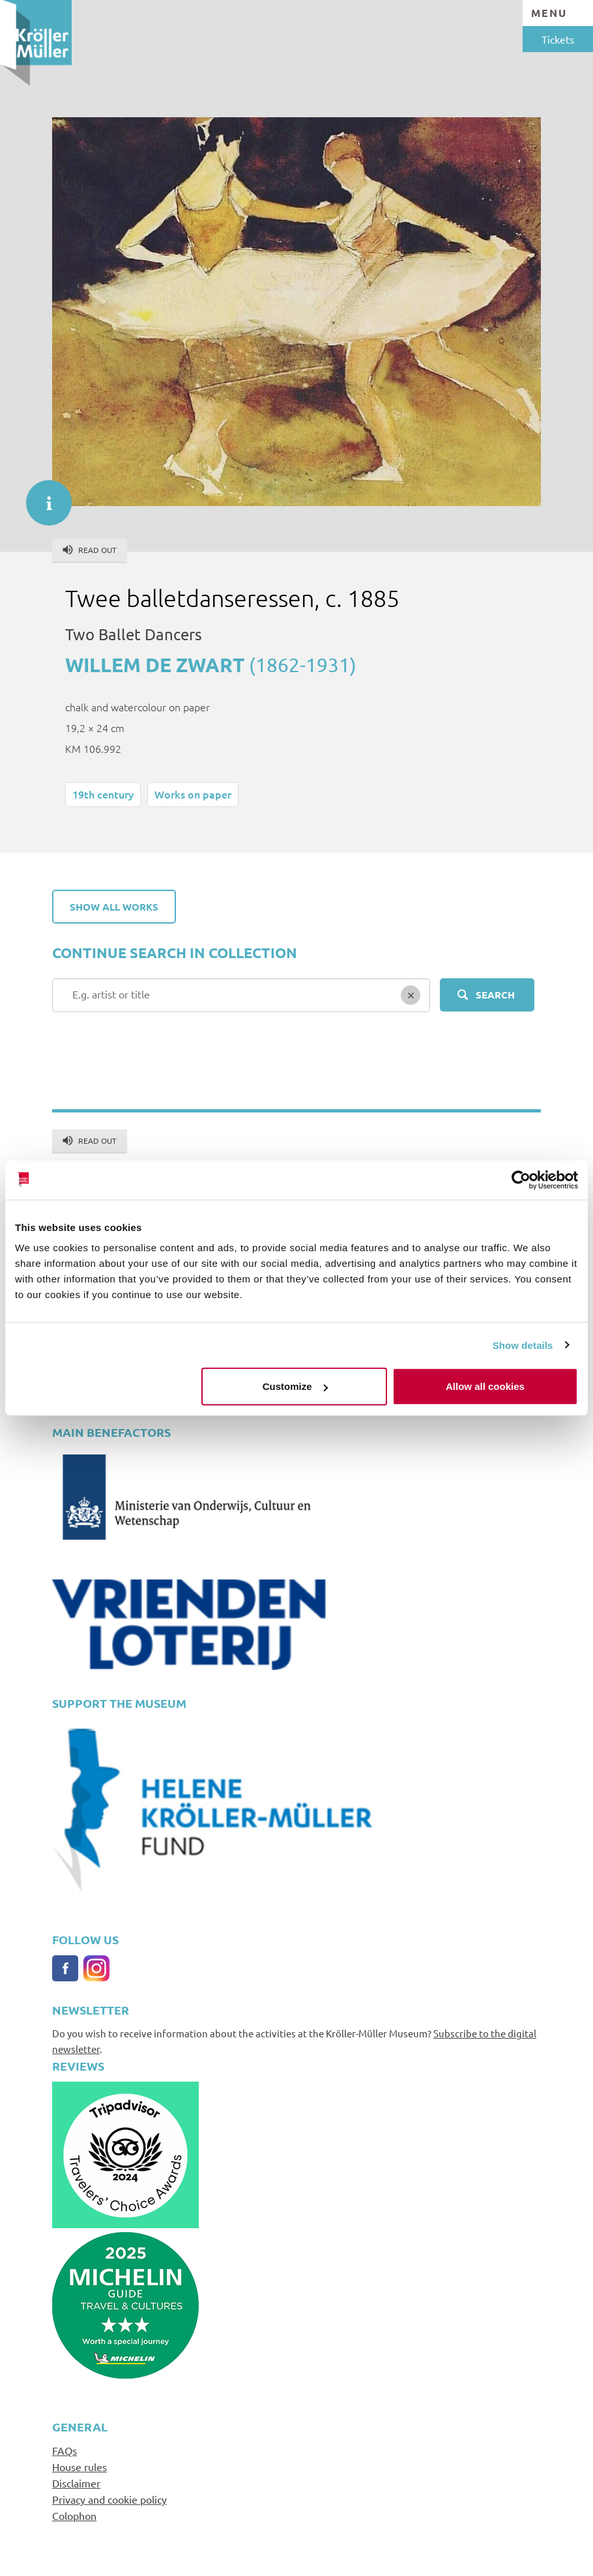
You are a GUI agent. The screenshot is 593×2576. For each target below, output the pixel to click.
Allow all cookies (485, 1386)
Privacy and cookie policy (109, 2499)
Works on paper (192, 794)
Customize (295, 1386)
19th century (103, 794)
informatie (42, 496)
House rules (79, 2466)
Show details (523, 1344)
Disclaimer (76, 2482)
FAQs (64, 2450)
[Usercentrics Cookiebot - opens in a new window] (521, 1179)
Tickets (558, 39)
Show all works (114, 906)
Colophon (74, 2515)
